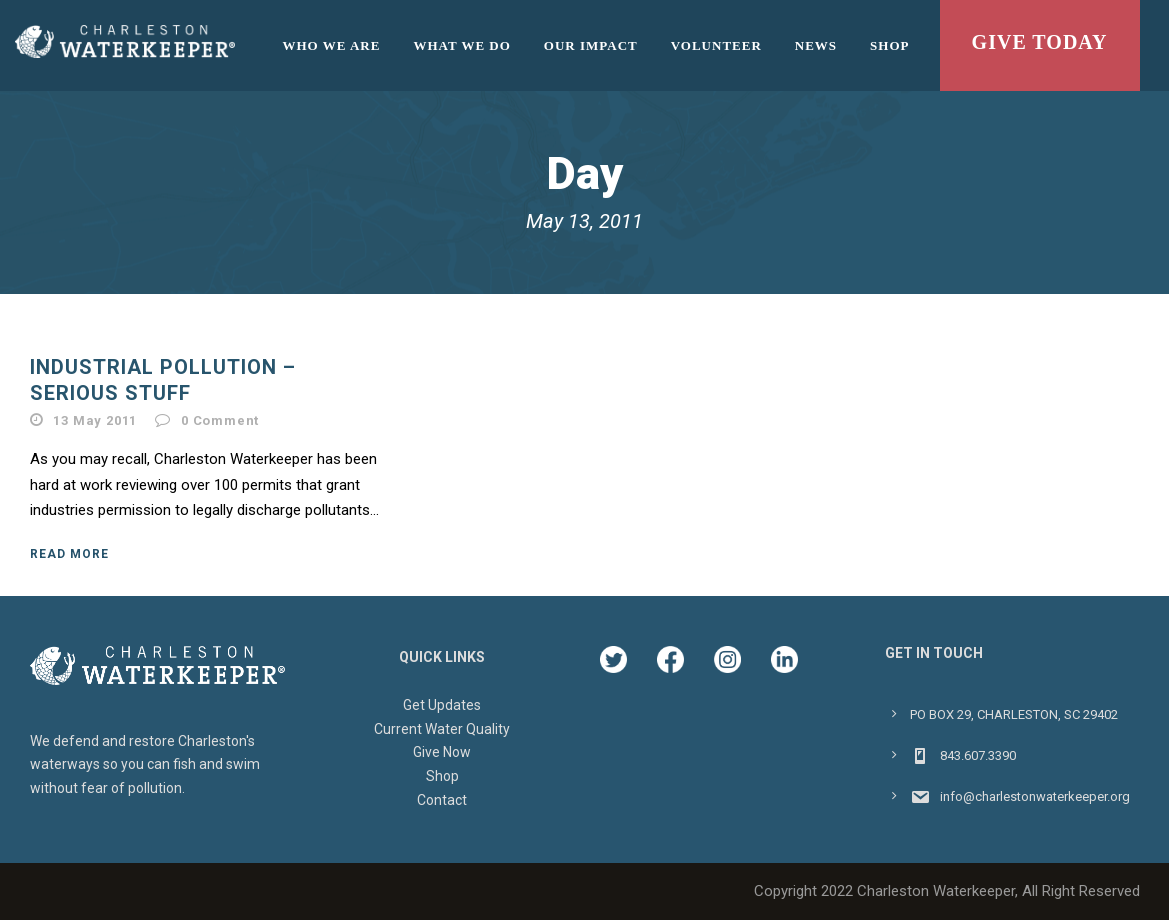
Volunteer (716, 45)
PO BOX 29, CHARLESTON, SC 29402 (1014, 714)
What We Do (461, 45)
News (816, 45)
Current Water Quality (442, 729)
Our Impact (591, 45)
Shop (889, 45)
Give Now (442, 752)
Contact (442, 800)
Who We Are (332, 45)
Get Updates (442, 705)
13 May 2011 (95, 420)
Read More (69, 554)
